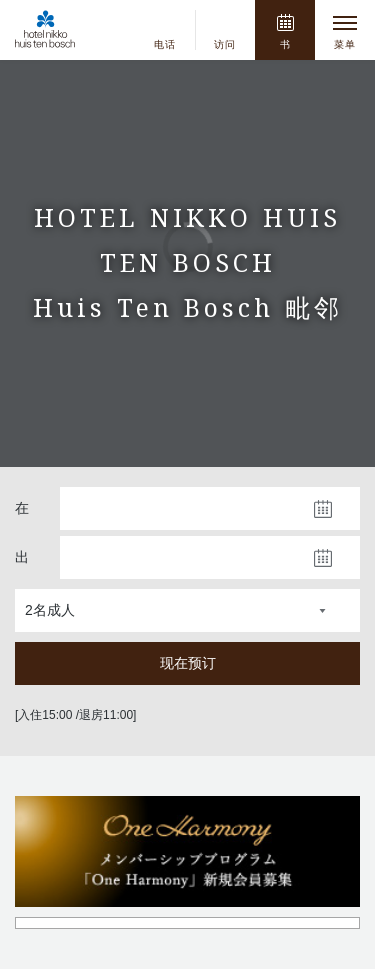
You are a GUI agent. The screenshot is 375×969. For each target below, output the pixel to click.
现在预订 (188, 663)
